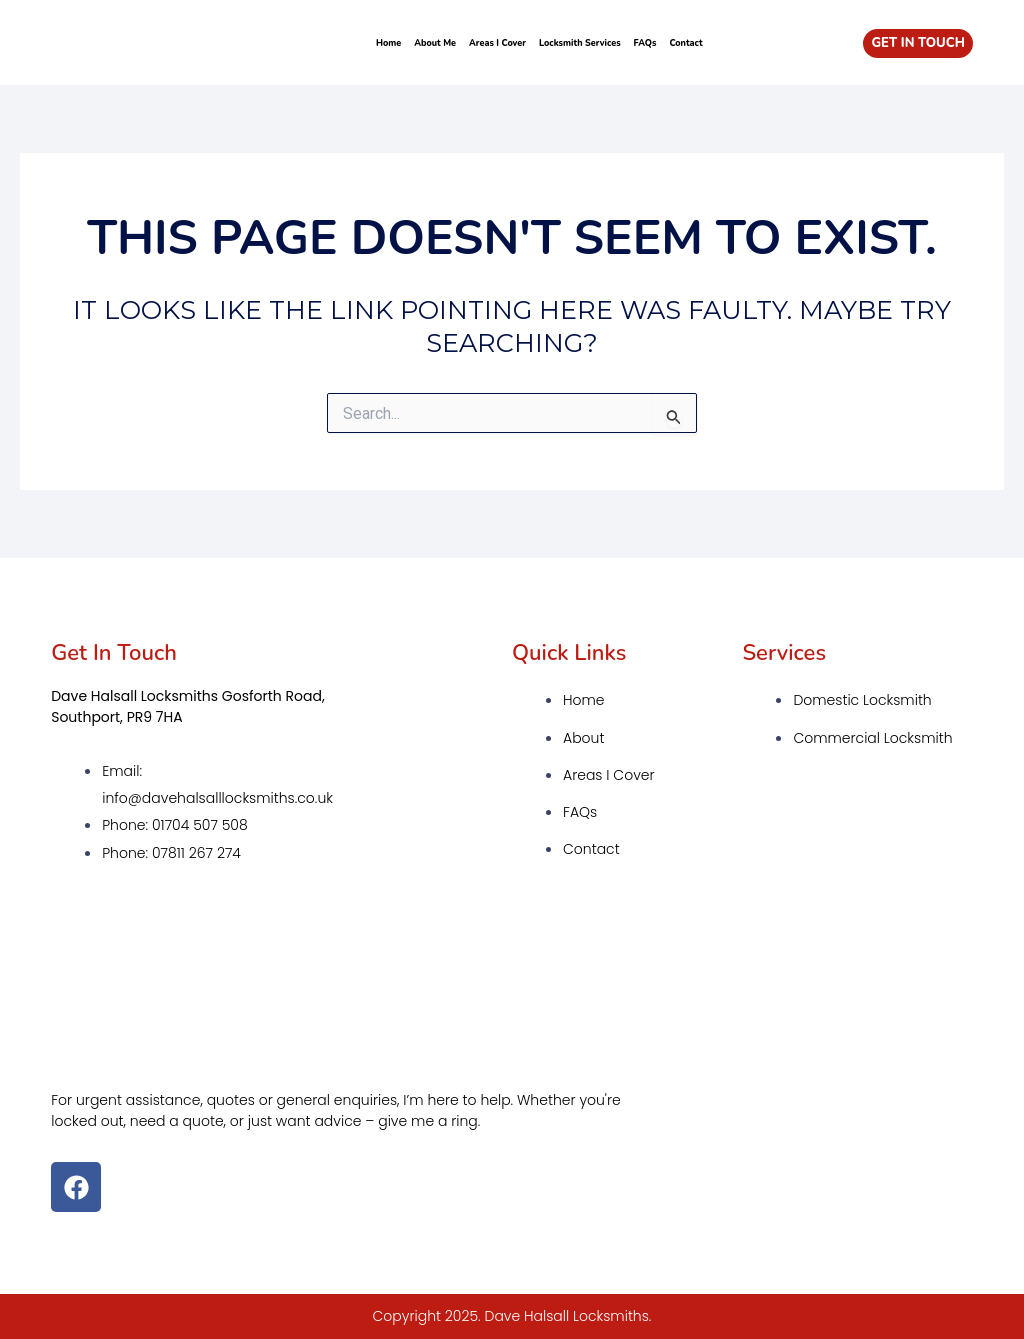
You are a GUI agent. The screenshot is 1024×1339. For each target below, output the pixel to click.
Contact (685, 43)
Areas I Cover (497, 43)
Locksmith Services (580, 43)
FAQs (645, 43)
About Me (435, 43)
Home (388, 43)
